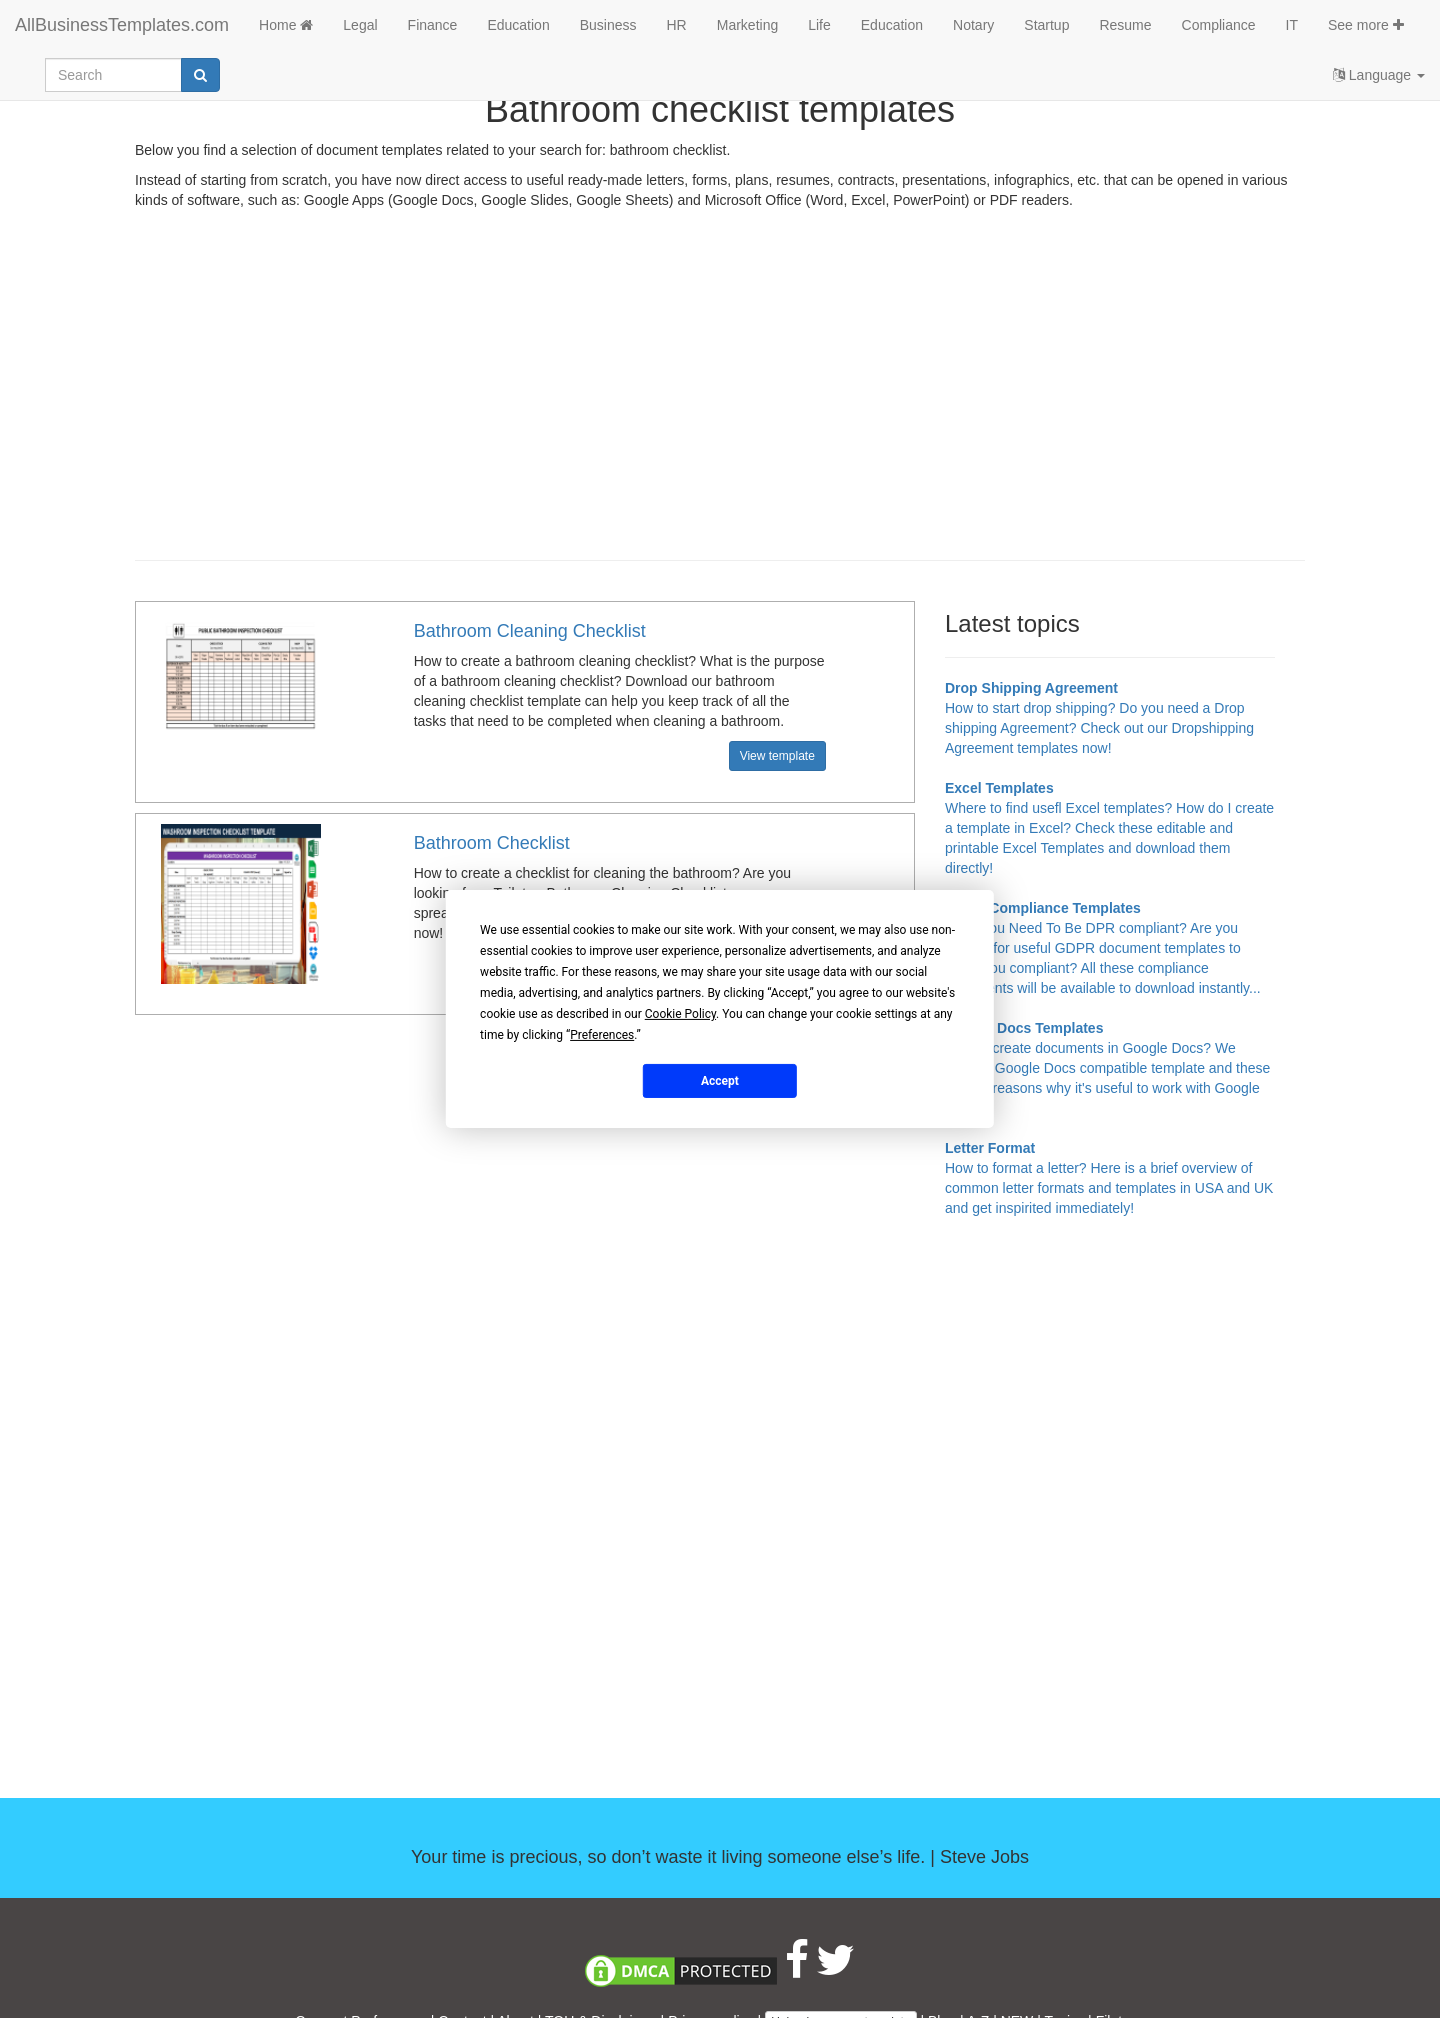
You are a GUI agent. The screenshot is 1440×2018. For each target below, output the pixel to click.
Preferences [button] (602, 1035)
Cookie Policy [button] (680, 1014)
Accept (720, 1080)
